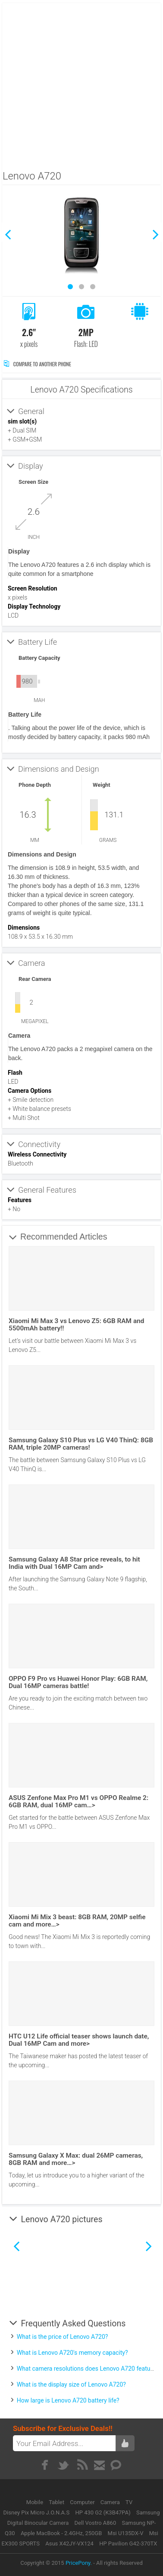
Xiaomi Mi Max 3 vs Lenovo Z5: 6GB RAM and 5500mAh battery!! (76, 1324)
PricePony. (79, 2563)
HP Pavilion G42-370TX (128, 2543)
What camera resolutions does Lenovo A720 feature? (87, 2368)
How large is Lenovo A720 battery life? (68, 2400)
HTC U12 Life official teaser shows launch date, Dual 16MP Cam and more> (79, 2039)
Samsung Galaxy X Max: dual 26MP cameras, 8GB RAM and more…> (76, 2159)
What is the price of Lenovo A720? (62, 2336)
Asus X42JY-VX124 (69, 2543)
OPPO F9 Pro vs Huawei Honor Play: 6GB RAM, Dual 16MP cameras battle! (78, 1682)
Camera (110, 2502)
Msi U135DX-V (126, 2533)
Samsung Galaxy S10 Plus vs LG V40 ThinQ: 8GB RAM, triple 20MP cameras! (81, 1443)
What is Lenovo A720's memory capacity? (72, 2352)
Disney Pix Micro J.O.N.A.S (36, 2512)
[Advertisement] (81, 83)
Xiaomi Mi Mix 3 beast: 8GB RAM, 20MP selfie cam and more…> (77, 1920)
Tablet (57, 2502)
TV (128, 2502)
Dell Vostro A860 (95, 2523)
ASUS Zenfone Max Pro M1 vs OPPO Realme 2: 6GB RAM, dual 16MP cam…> (78, 1801)
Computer (83, 2502)
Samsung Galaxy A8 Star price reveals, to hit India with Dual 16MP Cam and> (74, 1563)
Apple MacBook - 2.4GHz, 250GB (61, 2533)
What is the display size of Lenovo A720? (71, 2384)
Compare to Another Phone (37, 364)
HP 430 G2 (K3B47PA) (102, 2512)
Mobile (35, 2502)
